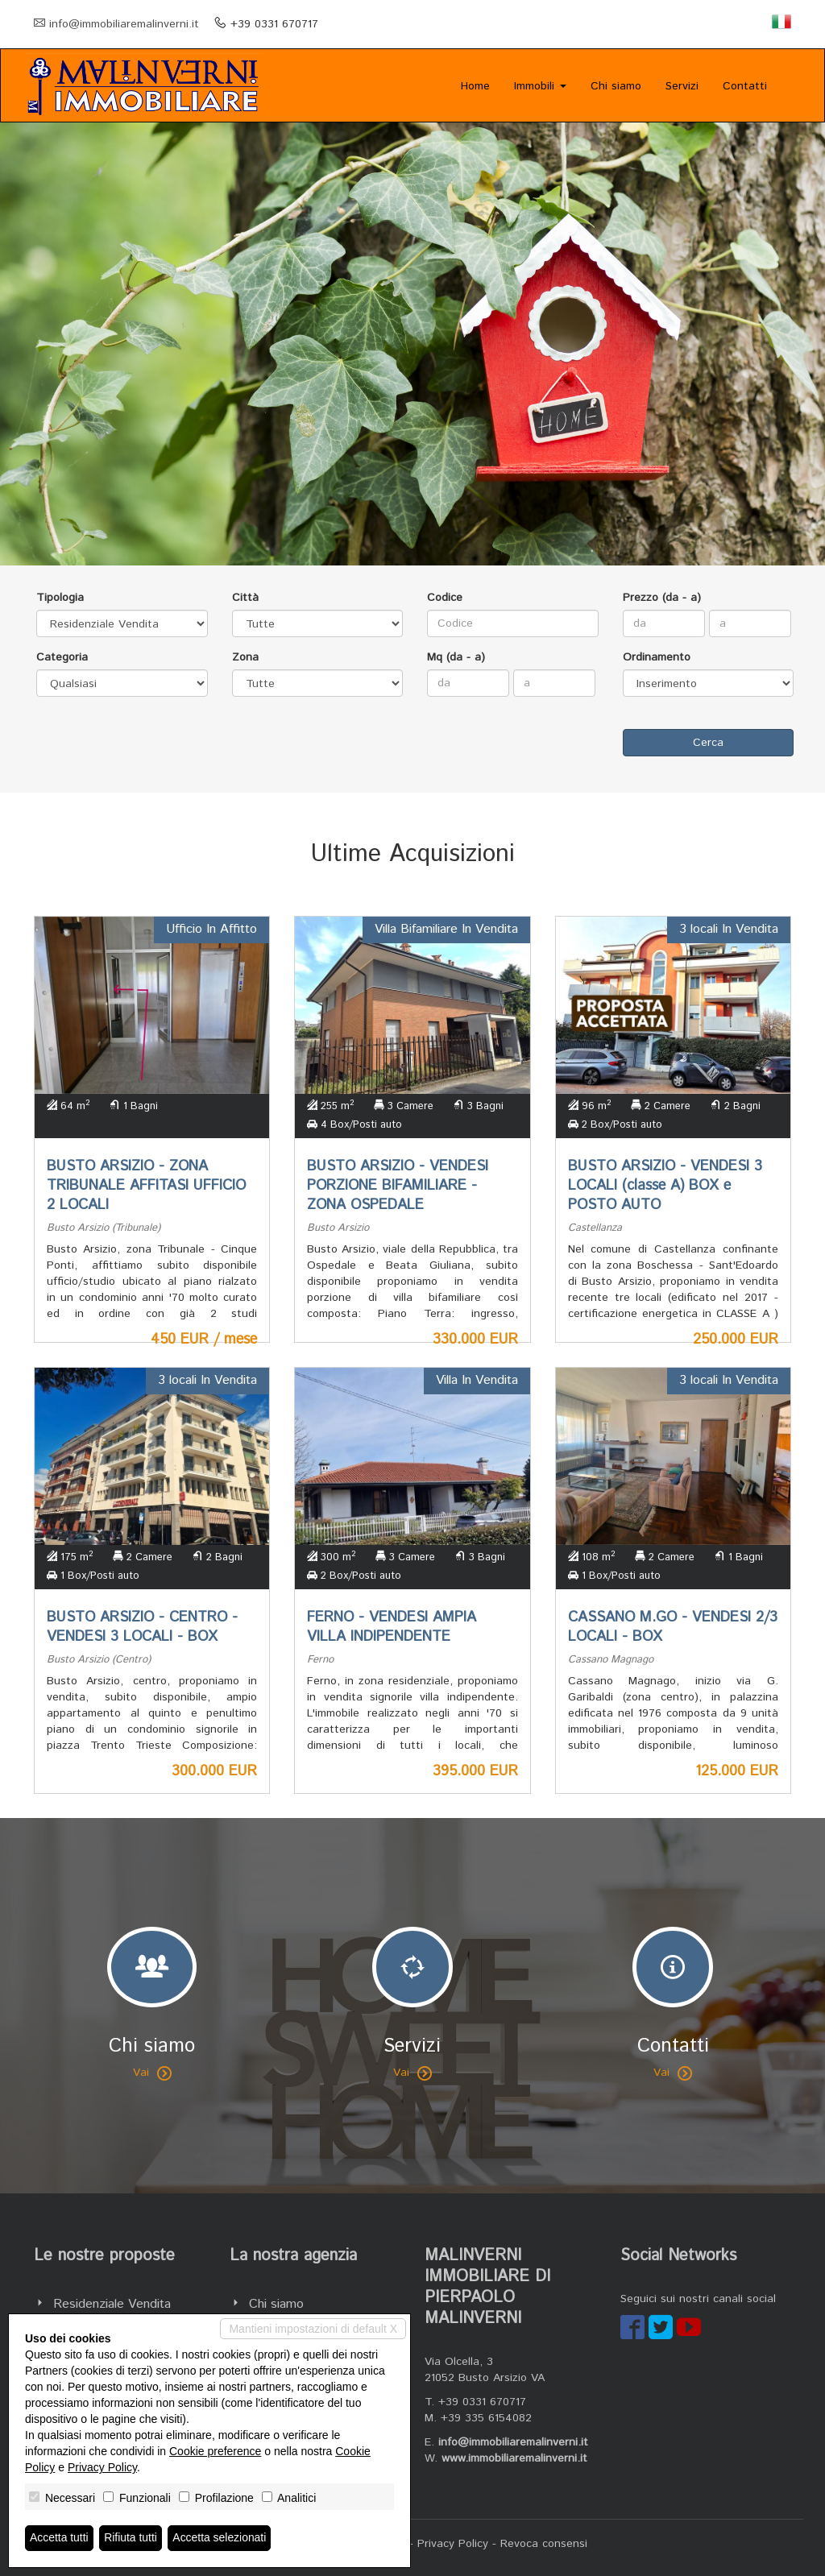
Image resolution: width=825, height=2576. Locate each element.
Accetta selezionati (220, 2538)
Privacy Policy (452, 2544)
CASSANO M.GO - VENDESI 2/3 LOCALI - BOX (672, 1627)
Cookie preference (215, 2451)
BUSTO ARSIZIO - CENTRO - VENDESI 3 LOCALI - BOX (142, 1627)
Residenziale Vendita (112, 2304)
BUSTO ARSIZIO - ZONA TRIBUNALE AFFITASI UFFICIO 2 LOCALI (146, 1186)
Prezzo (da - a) (662, 598)
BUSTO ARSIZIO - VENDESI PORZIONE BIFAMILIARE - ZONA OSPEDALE (397, 1186)
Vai (152, 2073)
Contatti (745, 86)
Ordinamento (656, 657)
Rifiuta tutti (131, 2538)
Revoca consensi (543, 2544)
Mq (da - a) (456, 657)
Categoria (62, 657)
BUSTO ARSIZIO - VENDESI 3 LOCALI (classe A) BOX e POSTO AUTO (665, 1186)
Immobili (540, 86)
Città (245, 598)
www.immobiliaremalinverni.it (514, 2458)
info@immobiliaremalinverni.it (124, 24)
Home (475, 86)
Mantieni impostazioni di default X (313, 2328)
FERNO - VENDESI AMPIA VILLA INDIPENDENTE (391, 1627)
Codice (444, 598)
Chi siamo (616, 86)
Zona (245, 657)
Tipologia (60, 598)
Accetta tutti (59, 2538)
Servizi (682, 86)
